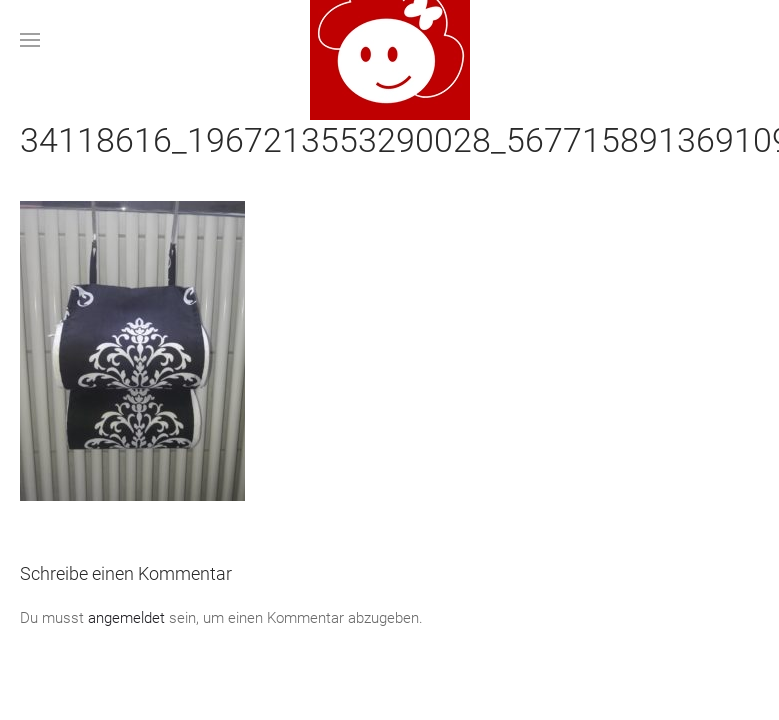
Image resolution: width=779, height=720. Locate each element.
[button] (30, 40)
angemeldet (126, 618)
